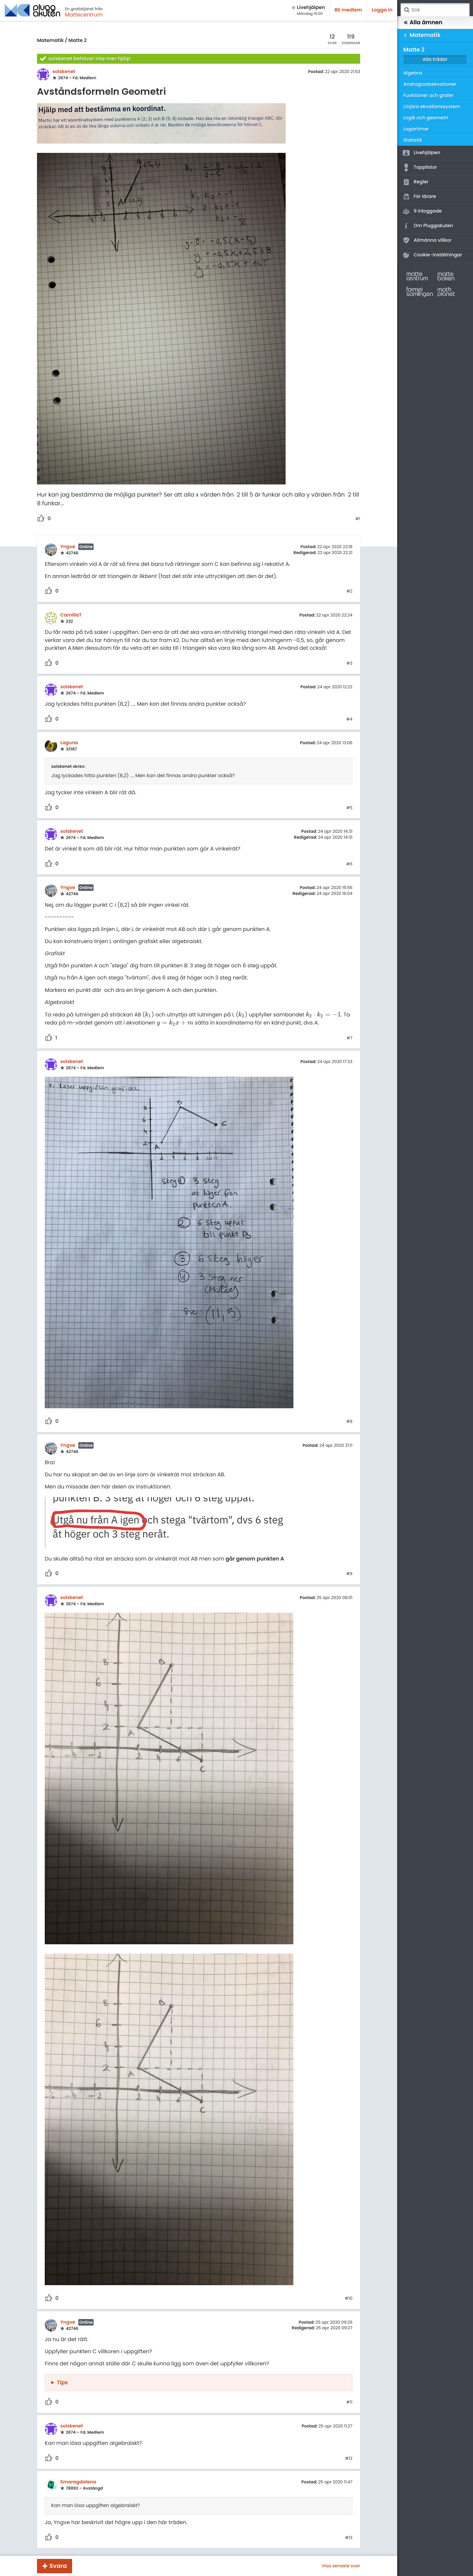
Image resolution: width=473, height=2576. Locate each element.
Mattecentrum (84, 14)
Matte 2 (77, 40)
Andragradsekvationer (430, 84)
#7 (349, 1038)
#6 (349, 864)
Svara (58, 2566)
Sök (406, 10)
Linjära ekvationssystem (431, 106)
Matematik (50, 40)
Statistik (412, 140)
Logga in (382, 10)
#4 (349, 719)
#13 (348, 2538)
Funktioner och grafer (428, 95)
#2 (349, 591)
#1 (357, 519)
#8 (349, 1421)
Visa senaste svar (341, 2566)
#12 (348, 2458)
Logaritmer (416, 129)
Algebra (412, 73)
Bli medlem (348, 10)
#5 (349, 808)
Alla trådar (435, 59)
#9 (349, 1574)
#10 (348, 2298)
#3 (349, 663)
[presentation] (148, 1014)
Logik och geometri (425, 118)
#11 (349, 2402)
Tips (62, 2382)
